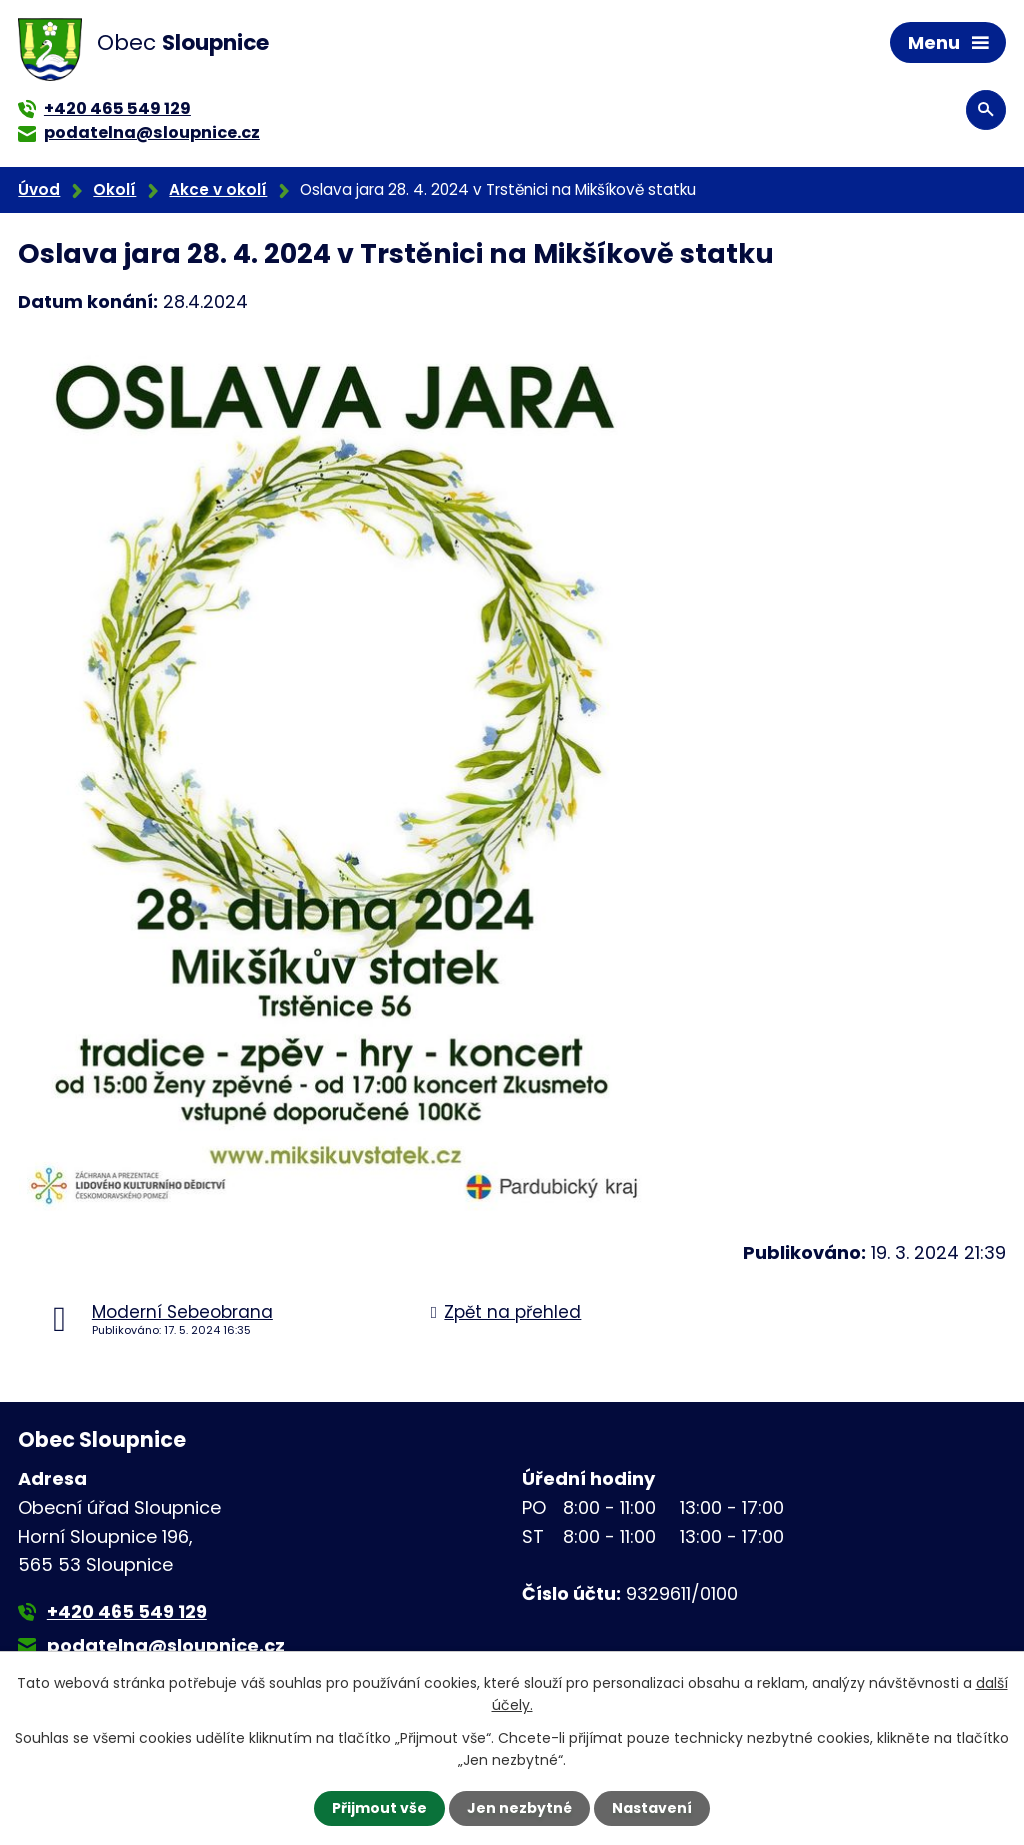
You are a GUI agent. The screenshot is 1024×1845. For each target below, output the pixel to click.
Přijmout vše (379, 1808)
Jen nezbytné (519, 1808)
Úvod (39, 189)
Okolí (114, 189)
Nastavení (652, 1808)
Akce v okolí (218, 189)
